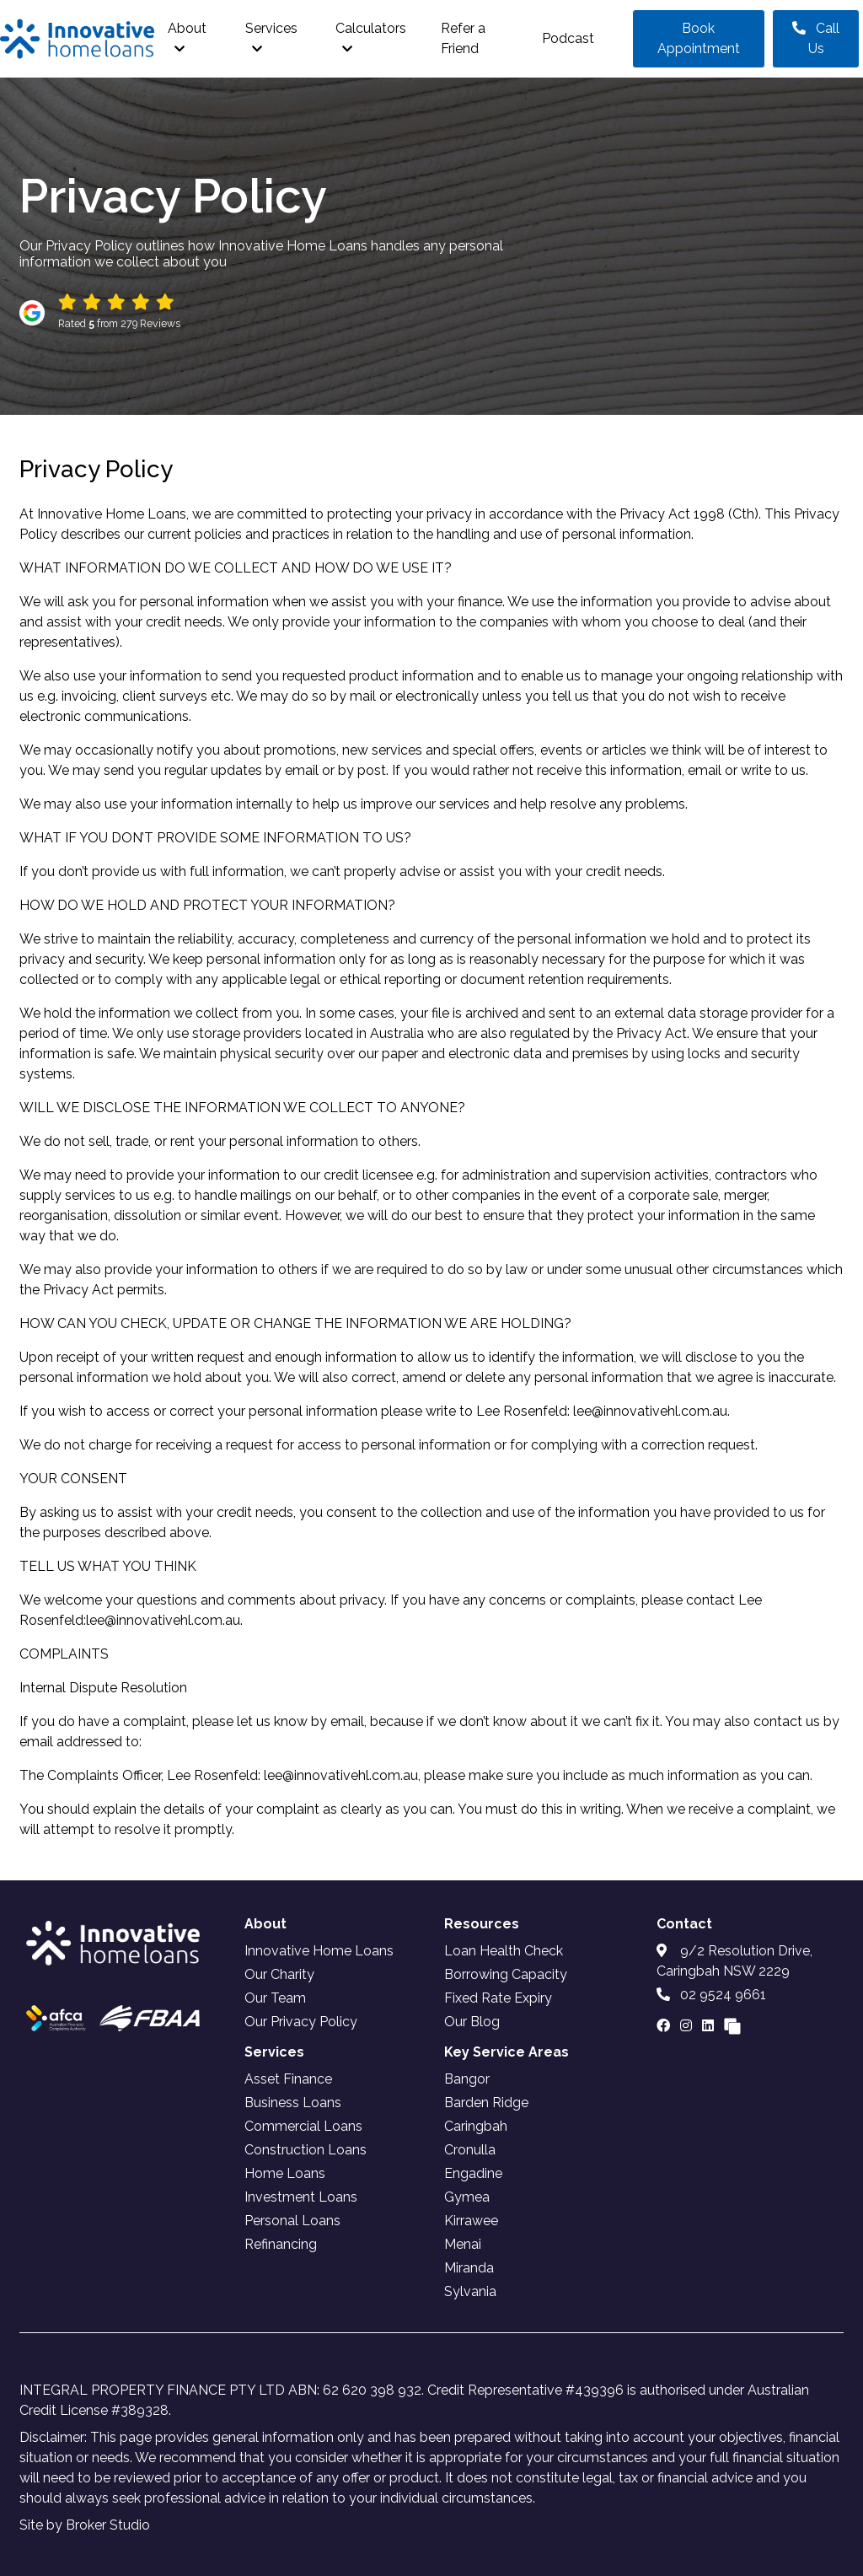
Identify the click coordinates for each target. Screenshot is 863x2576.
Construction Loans (305, 2150)
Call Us (815, 38)
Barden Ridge (486, 2103)
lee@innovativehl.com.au (650, 1411)
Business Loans (292, 2103)
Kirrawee (471, 2221)
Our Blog (472, 2022)
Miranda (469, 2268)
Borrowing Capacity (505, 1974)
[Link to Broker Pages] (732, 2026)
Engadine (473, 2173)
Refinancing (280, 2244)
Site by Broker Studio (84, 2525)
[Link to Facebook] (665, 2026)
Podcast (568, 38)
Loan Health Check (503, 1951)
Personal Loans (292, 2221)
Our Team (275, 1998)
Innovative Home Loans (319, 1951)
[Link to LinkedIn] (709, 2026)
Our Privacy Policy (300, 2022)
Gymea (467, 2197)
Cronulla (470, 2150)
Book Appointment (698, 38)
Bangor (467, 2079)
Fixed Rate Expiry (498, 1998)
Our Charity (279, 1974)
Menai (462, 2244)
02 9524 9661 (711, 1995)
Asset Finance (288, 2079)
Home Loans (284, 2173)
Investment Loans (300, 2197)
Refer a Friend (463, 38)
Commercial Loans (303, 2126)
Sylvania (470, 2291)
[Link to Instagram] (687, 2026)
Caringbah (475, 2126)
